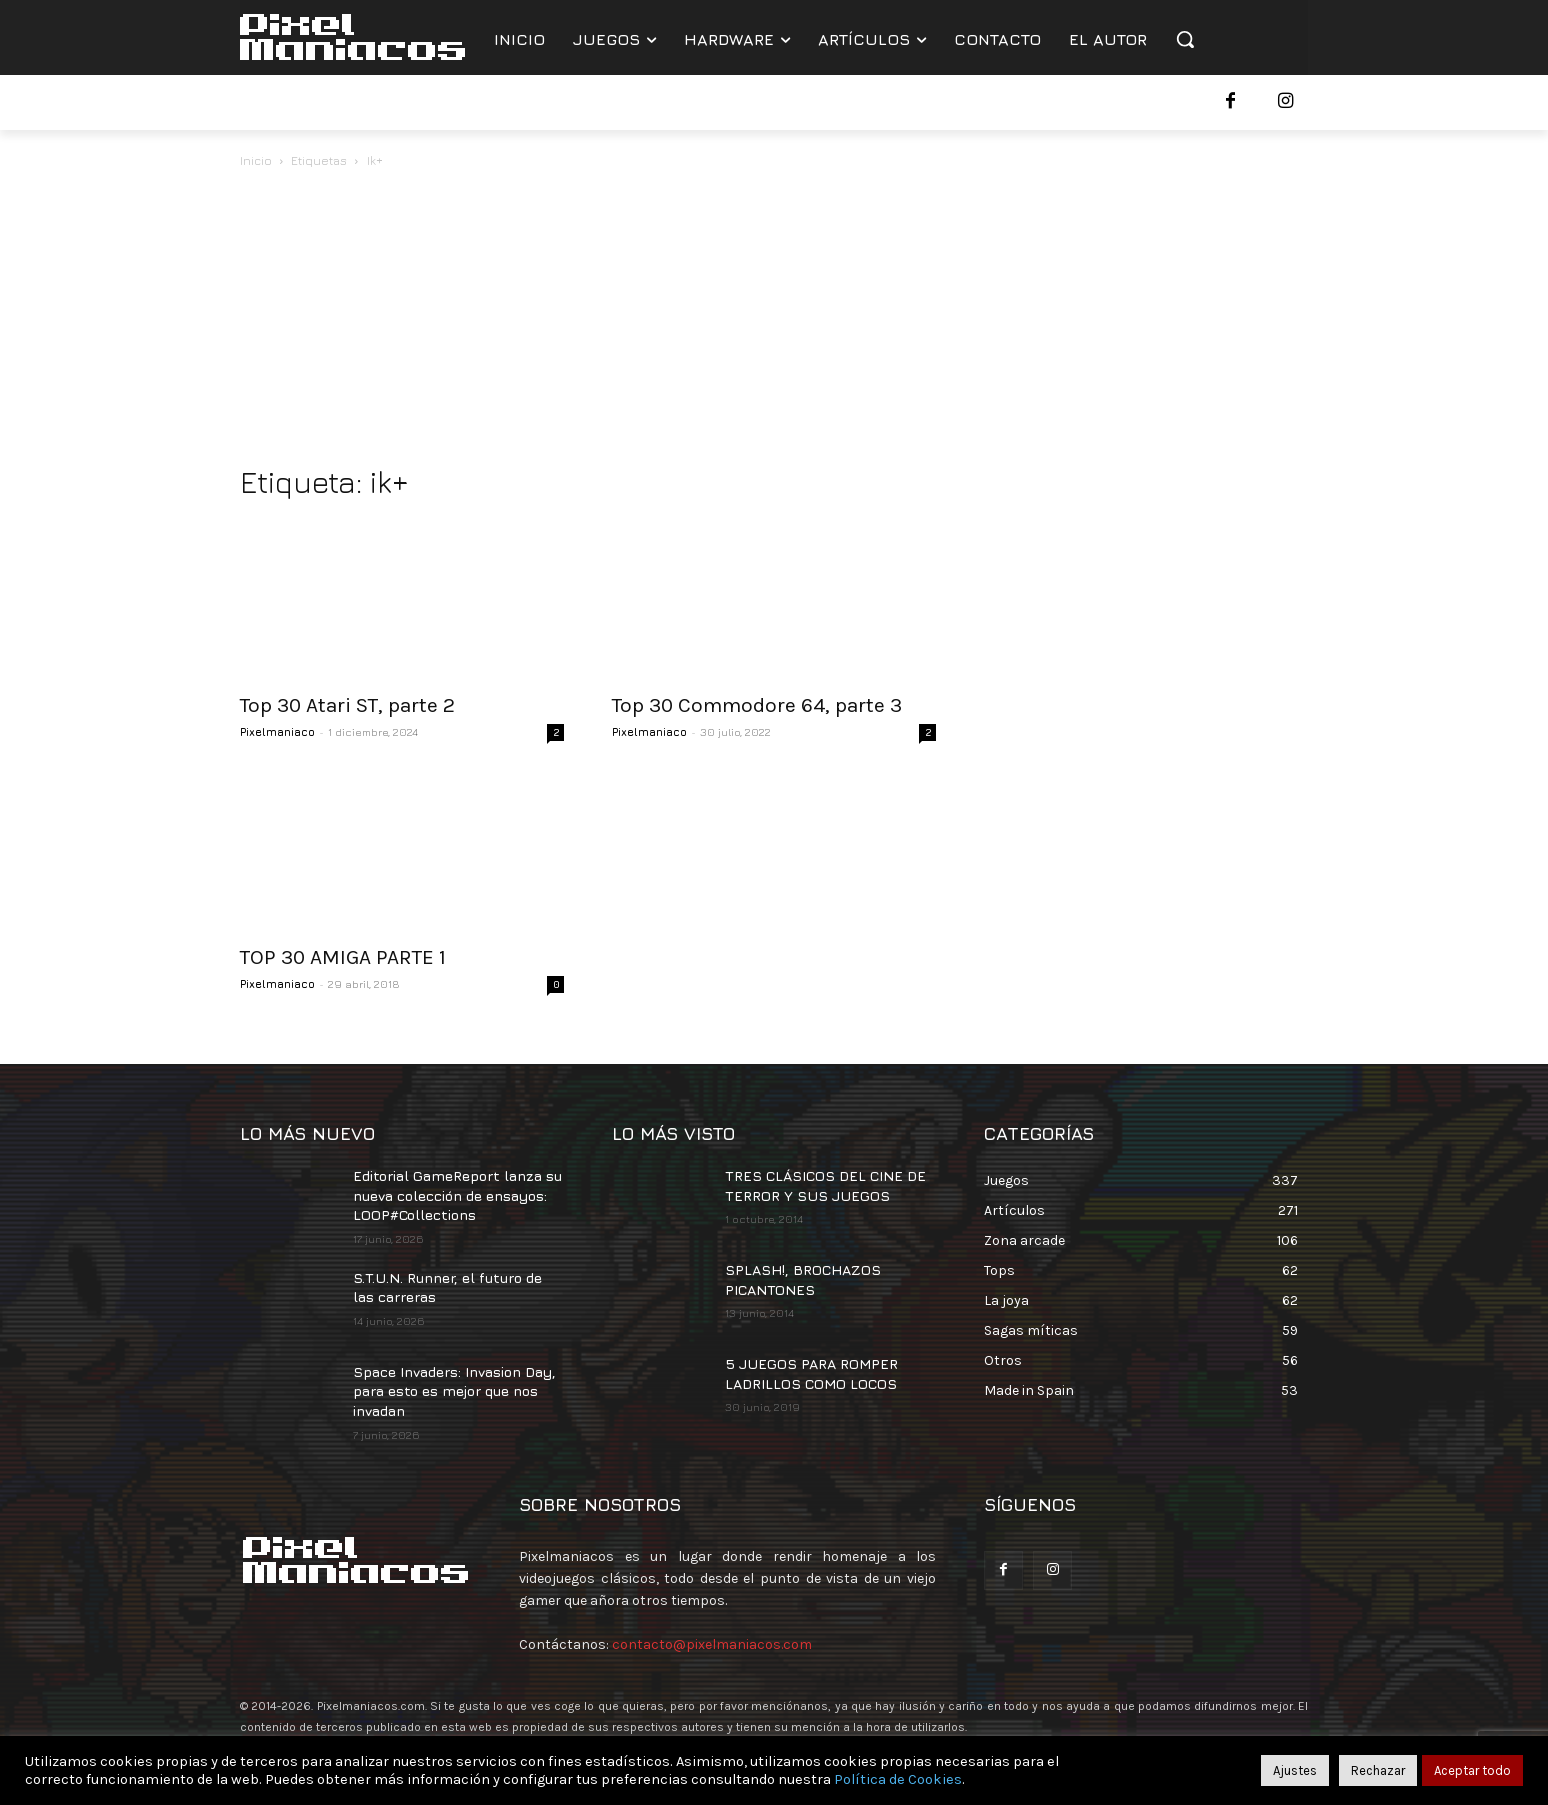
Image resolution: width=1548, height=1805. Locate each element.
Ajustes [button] (1295, 1770)
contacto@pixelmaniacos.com (712, 1644)
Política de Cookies (898, 1779)
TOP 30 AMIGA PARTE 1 (343, 957)
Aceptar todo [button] (1472, 1770)
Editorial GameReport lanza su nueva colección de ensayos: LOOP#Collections (457, 1195)
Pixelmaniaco (277, 731)
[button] (1185, 39)
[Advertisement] (774, 322)
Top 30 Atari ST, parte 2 (347, 705)
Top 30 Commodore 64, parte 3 (757, 705)
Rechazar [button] (1378, 1770)
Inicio (256, 160)
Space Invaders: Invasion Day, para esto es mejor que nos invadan (454, 1391)
